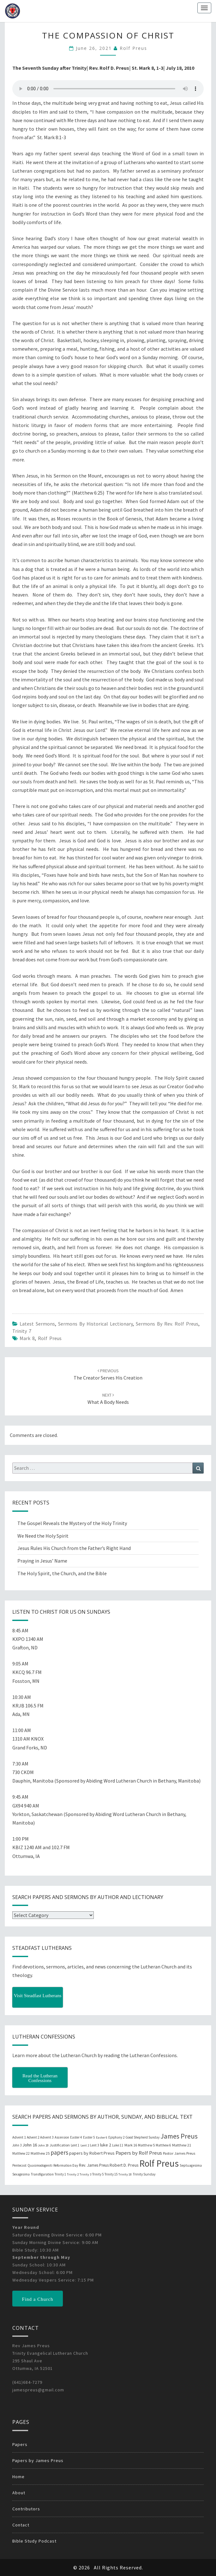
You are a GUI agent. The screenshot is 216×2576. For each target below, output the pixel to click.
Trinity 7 (21, 1331)
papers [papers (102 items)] (59, 2152)
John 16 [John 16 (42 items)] (29, 2145)
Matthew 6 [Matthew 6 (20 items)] (163, 2145)
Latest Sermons (37, 1324)
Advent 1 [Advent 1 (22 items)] (19, 2137)
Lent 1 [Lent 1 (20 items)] (75, 2145)
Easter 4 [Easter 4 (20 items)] (76, 2137)
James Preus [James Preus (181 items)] (179, 2136)
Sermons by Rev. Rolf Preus (167, 1324)
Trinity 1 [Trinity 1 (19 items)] (60, 2174)
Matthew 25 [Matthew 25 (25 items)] (40, 2153)
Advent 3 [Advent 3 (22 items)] (47, 2137)
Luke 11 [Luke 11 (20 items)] (117, 2145)
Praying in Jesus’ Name (42, 1561)
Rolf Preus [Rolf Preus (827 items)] (159, 2163)
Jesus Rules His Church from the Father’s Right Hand (74, 1548)
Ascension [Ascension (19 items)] (62, 2137)
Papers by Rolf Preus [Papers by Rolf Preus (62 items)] (139, 2153)
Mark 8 (27, 1338)
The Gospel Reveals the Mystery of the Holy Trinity (72, 1523)
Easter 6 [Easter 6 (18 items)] (101, 2137)
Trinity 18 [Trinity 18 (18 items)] (125, 2174)
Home (18, 2476)
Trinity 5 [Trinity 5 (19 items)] (98, 2174)
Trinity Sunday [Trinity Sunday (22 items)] (144, 2174)
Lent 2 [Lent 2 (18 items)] (85, 2145)
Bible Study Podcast (34, 2541)
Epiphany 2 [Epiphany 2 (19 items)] (116, 2137)
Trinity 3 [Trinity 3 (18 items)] (85, 2174)
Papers (19, 2444)
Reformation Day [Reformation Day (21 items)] (65, 2165)
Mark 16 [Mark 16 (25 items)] (130, 2145)
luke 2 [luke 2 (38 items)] (105, 2145)
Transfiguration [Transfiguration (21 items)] (42, 2174)
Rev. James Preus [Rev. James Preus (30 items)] (94, 2165)
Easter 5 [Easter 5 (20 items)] (89, 2137)
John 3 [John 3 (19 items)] (16, 2145)
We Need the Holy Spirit (43, 1536)
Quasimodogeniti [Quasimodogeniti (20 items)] (39, 2165)
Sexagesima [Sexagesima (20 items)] (21, 2174)
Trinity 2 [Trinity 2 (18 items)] (73, 2174)
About (18, 2493)
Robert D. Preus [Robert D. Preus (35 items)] (124, 2165)
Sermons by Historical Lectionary (95, 1324)
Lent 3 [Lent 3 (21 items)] (94, 2145)
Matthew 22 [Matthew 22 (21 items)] (21, 2153)
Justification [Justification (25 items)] (60, 2145)
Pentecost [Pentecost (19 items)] (19, 2165)
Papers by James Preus (37, 2460)
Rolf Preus (133, 48)
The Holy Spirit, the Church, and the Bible (62, 1573)
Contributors (26, 2509)
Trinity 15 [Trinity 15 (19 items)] (111, 2174)
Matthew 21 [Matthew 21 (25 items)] (181, 2145)
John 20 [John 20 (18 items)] (43, 2145)
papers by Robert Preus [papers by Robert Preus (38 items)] (92, 2153)
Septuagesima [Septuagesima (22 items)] (191, 2165)
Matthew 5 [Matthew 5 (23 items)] (146, 2145)
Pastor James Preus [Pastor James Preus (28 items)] (179, 2153)
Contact (20, 2525)
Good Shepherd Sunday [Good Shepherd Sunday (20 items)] (142, 2137)
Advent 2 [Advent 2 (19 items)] (33, 2137)
